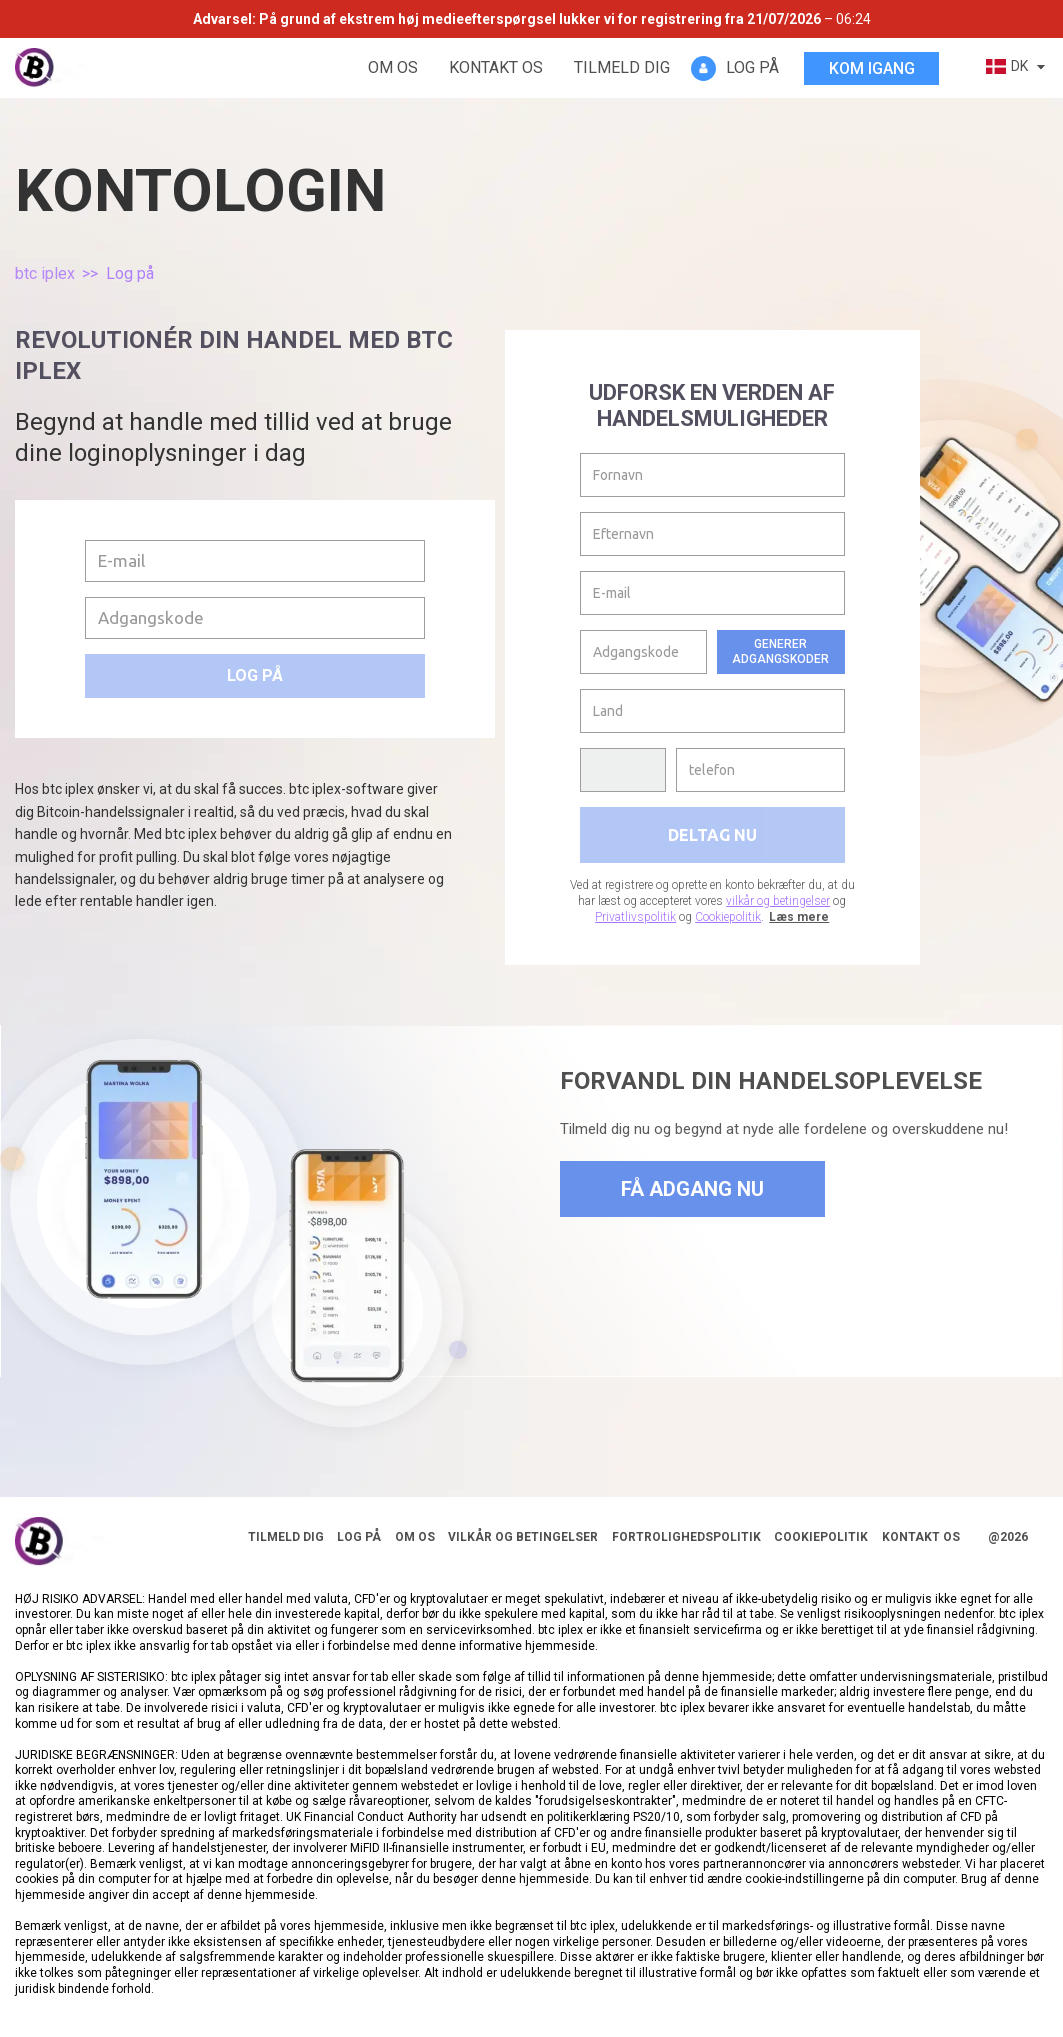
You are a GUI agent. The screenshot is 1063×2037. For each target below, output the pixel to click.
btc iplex (45, 273)
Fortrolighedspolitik (686, 1537)
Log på (255, 675)
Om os (393, 67)
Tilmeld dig (622, 67)
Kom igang (872, 68)
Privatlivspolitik (635, 917)
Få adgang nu (692, 1189)
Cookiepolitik (728, 917)
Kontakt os (496, 67)
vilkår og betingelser (778, 901)
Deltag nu (712, 835)
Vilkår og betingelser (523, 1537)
